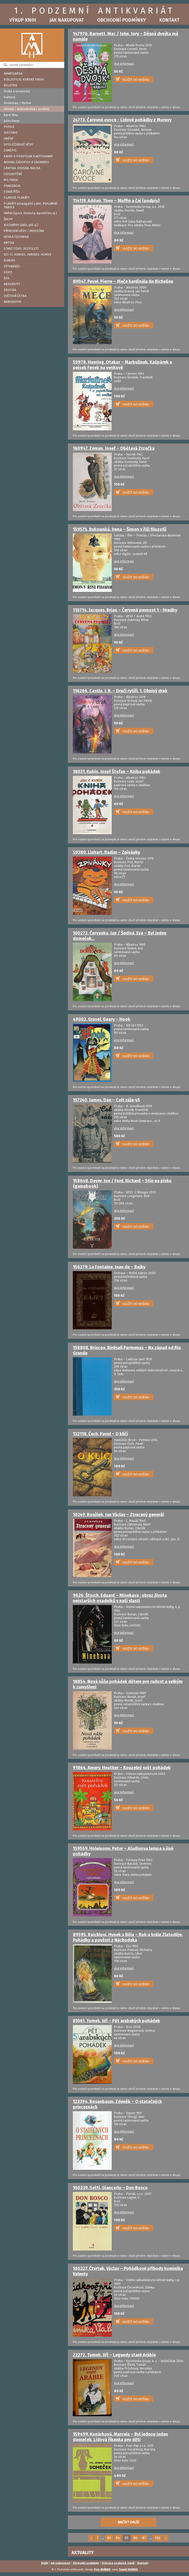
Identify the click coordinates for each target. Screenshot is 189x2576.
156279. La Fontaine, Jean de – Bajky (109, 1267)
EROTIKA (10, 290)
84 (118, 2538)
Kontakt (169, 20)
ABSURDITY (12, 284)
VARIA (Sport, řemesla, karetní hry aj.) (30, 213)
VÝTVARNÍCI (12, 266)
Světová (9, 97)
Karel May (11, 115)
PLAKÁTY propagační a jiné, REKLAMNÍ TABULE (30, 205)
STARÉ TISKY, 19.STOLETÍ (21, 248)
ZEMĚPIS (10, 150)
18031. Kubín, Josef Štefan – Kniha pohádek (116, 771)
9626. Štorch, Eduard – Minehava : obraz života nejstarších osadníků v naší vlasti (120, 1598)
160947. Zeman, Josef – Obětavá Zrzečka (114, 448)
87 (144, 2538)
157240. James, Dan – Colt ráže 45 (106, 1100)
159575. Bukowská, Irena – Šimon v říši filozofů (119, 529)
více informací (124, 63)
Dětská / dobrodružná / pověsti (26, 109)
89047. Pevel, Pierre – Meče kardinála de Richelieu (123, 281)
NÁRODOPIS (12, 302)
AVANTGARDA (13, 73)
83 (109, 2538)
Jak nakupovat (66, 20)
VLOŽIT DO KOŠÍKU (136, 79)
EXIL (7, 278)
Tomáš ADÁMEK (128, 2569)
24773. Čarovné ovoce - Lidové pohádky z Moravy (122, 120)
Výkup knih (22, 20)
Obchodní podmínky (121, 20)
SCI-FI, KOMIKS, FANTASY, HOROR (27, 254)
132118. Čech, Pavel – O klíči (100, 1434)
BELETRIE (10, 85)
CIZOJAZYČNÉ (13, 174)
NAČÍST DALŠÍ (128, 2522)
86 (135, 2538)
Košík (44, 2563)
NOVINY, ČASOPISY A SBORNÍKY (26, 162)
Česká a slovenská (17, 91)
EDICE (8, 272)
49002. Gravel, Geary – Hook (101, 1019)
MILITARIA (11, 180)
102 (157, 2538)
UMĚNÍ (8, 138)
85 (126, 2538)
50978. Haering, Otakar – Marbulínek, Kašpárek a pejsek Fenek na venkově (122, 364)
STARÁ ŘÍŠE (12, 192)
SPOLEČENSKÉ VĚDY (18, 144)
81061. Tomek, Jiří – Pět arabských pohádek (116, 2021)
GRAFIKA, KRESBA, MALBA (22, 168)
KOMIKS (9, 260)
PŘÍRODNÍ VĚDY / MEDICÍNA (24, 231)
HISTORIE (10, 132)
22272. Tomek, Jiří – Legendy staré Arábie (114, 2355)
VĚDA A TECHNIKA (16, 237)
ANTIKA (9, 242)
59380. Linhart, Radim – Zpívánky (106, 852)
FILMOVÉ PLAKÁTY (17, 197)
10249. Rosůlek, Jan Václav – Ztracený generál (118, 1514)
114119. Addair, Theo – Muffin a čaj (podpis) (116, 200)
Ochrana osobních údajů (118, 2563)
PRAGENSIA (12, 186)
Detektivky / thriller (18, 103)
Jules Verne (12, 121)
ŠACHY (8, 219)
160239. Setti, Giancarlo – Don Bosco (110, 2187)
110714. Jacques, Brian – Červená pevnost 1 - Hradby (125, 610)
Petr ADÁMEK (102, 2569)
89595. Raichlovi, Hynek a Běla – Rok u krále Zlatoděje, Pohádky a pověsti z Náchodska (128, 1937)
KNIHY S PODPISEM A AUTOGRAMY (28, 156)
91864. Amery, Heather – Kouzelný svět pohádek (122, 1767)
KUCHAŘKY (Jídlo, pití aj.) (21, 225)
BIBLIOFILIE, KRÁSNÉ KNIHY (24, 79)
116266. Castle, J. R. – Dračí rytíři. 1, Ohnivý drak (120, 691)
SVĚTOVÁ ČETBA (15, 296)
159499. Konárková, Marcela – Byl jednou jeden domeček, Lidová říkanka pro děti (120, 2436)
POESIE (9, 127)
